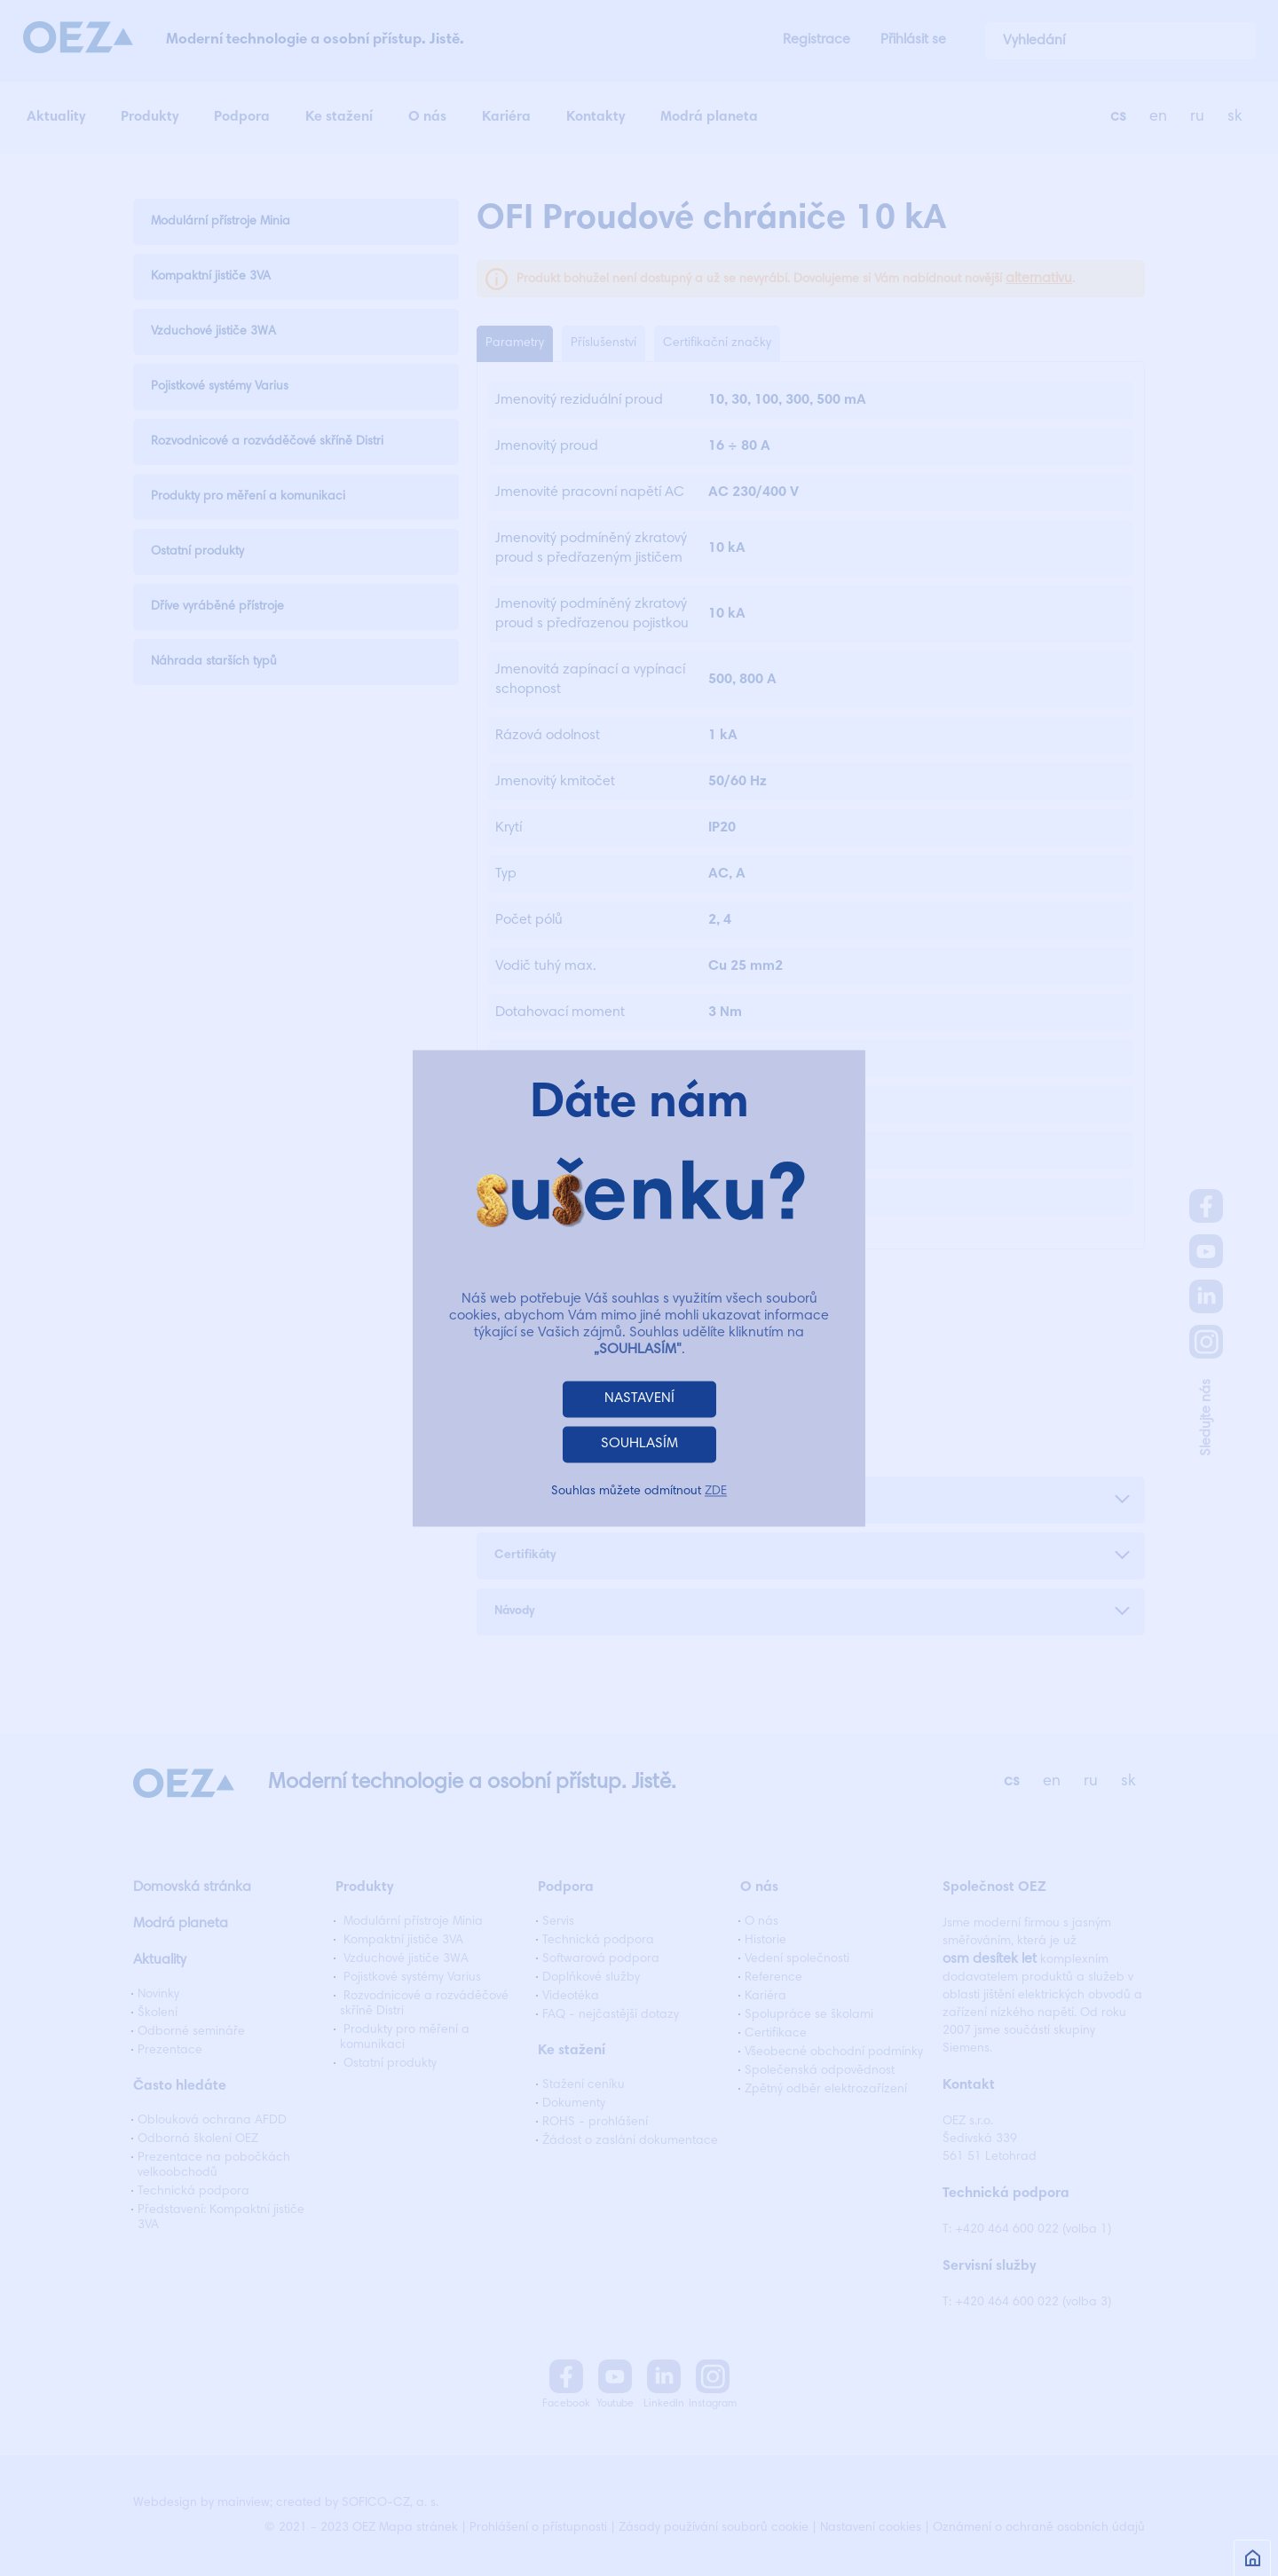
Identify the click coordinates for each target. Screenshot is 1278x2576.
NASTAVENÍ (639, 1398)
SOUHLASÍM (639, 1444)
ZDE (716, 1491)
